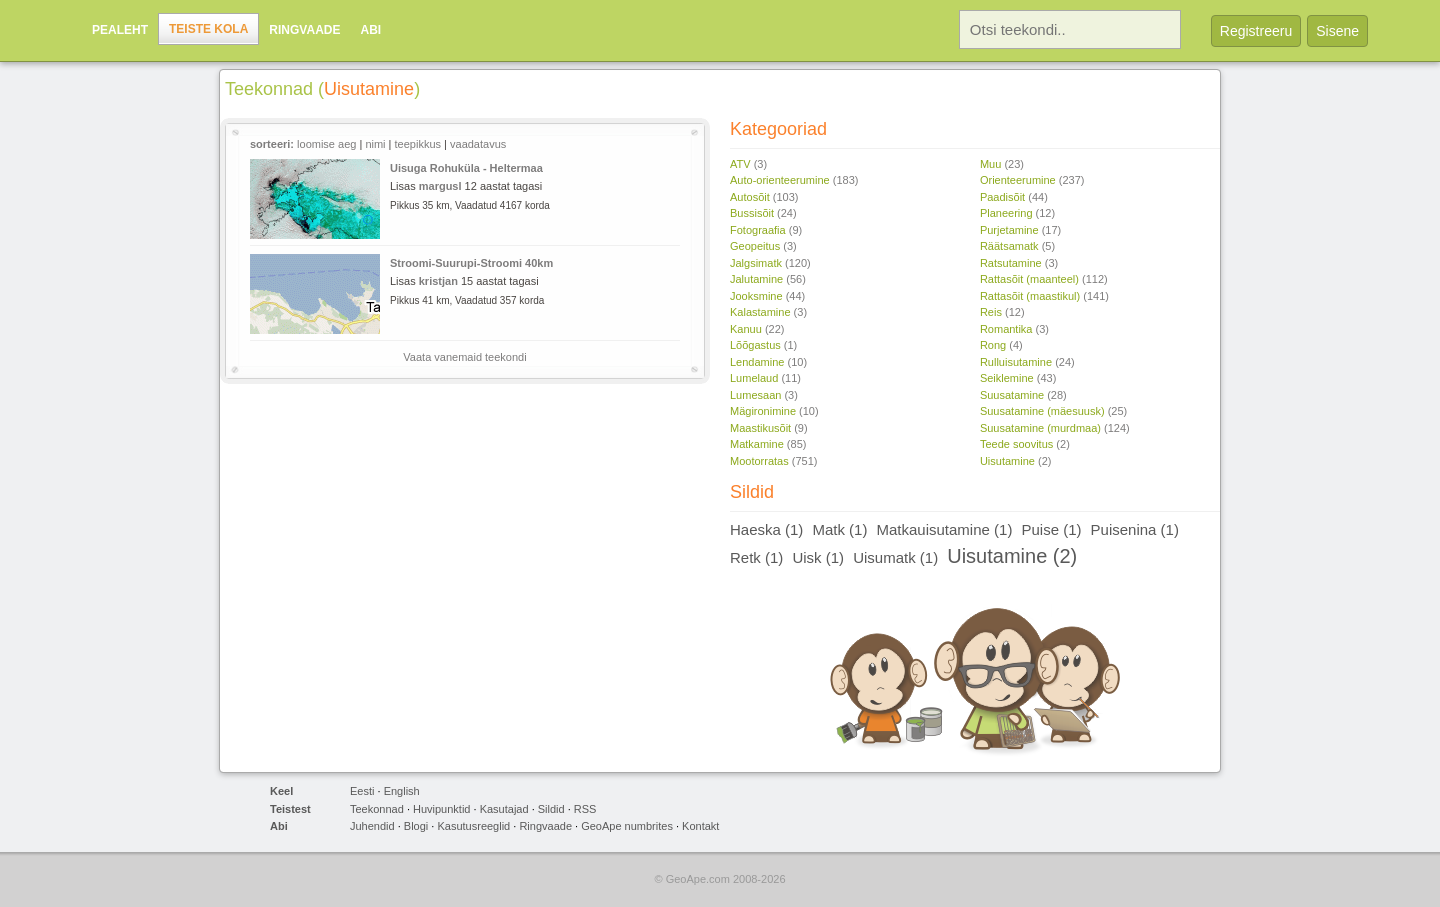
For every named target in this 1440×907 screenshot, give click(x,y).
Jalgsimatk (756, 263)
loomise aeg (326, 144)
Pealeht (120, 30)
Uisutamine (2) (1012, 556)
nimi (375, 144)
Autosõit (750, 197)
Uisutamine (1007, 461)
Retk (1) (756, 557)
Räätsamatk (1009, 246)
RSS (585, 809)
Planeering (1006, 213)
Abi (370, 30)
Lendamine (757, 362)
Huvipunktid (441, 809)
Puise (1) (1051, 529)
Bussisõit (752, 213)
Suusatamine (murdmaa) (1040, 428)
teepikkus (418, 144)
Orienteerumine (1018, 180)
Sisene (1337, 31)
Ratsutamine (1011, 263)
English (402, 791)
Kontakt (700, 826)
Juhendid (372, 826)
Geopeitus (755, 246)
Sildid (551, 809)
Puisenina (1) (1135, 529)
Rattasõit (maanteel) (1029, 279)
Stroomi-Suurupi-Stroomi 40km (471, 263)
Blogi (416, 826)
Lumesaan (755, 395)
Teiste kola (208, 29)
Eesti (362, 791)
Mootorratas (759, 461)
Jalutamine (756, 279)
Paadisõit (1002, 197)
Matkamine (757, 444)
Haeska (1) (766, 529)
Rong (993, 345)
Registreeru (1256, 31)
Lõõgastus (755, 345)
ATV (740, 164)
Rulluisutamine (1016, 362)
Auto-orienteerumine (780, 180)
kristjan (438, 281)
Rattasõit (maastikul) (1030, 296)
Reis (991, 312)
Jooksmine (756, 296)
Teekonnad (377, 809)
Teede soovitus (1016, 444)
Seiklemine (1007, 378)
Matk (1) (839, 529)
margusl (440, 186)
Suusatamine (1012, 395)
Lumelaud (754, 378)
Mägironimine (763, 411)
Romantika (1006, 329)
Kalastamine (760, 312)
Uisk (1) (818, 557)
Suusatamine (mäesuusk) (1042, 411)
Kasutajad (504, 809)
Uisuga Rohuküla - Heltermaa (466, 168)
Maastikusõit (760, 428)
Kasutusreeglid (473, 826)
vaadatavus (478, 144)
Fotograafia (758, 230)
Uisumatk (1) (895, 557)
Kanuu (746, 329)
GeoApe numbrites (627, 826)
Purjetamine (1009, 230)
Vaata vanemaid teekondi (464, 357)
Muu (990, 164)
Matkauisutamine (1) (945, 529)
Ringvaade (304, 30)
